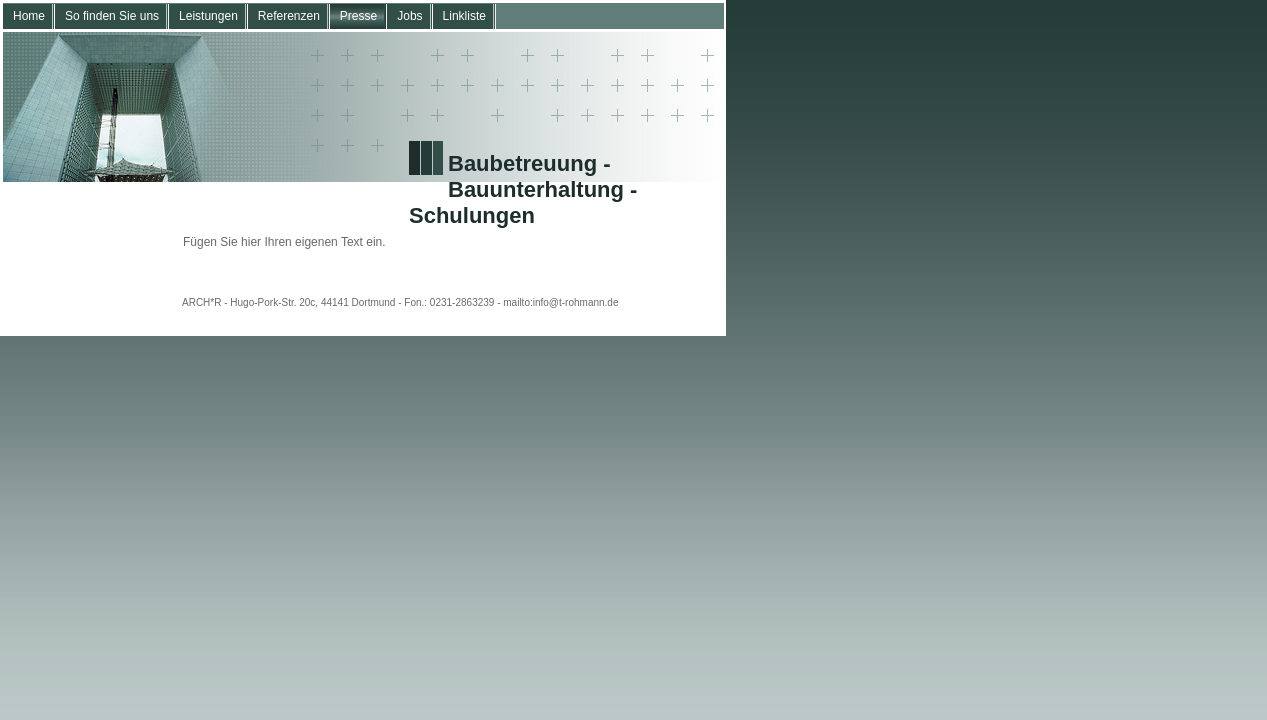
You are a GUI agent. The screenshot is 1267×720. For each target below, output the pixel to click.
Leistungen (208, 16)
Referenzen (289, 16)
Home (29, 16)
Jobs (409, 16)
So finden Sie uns (112, 16)
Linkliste (464, 16)
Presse (358, 16)
